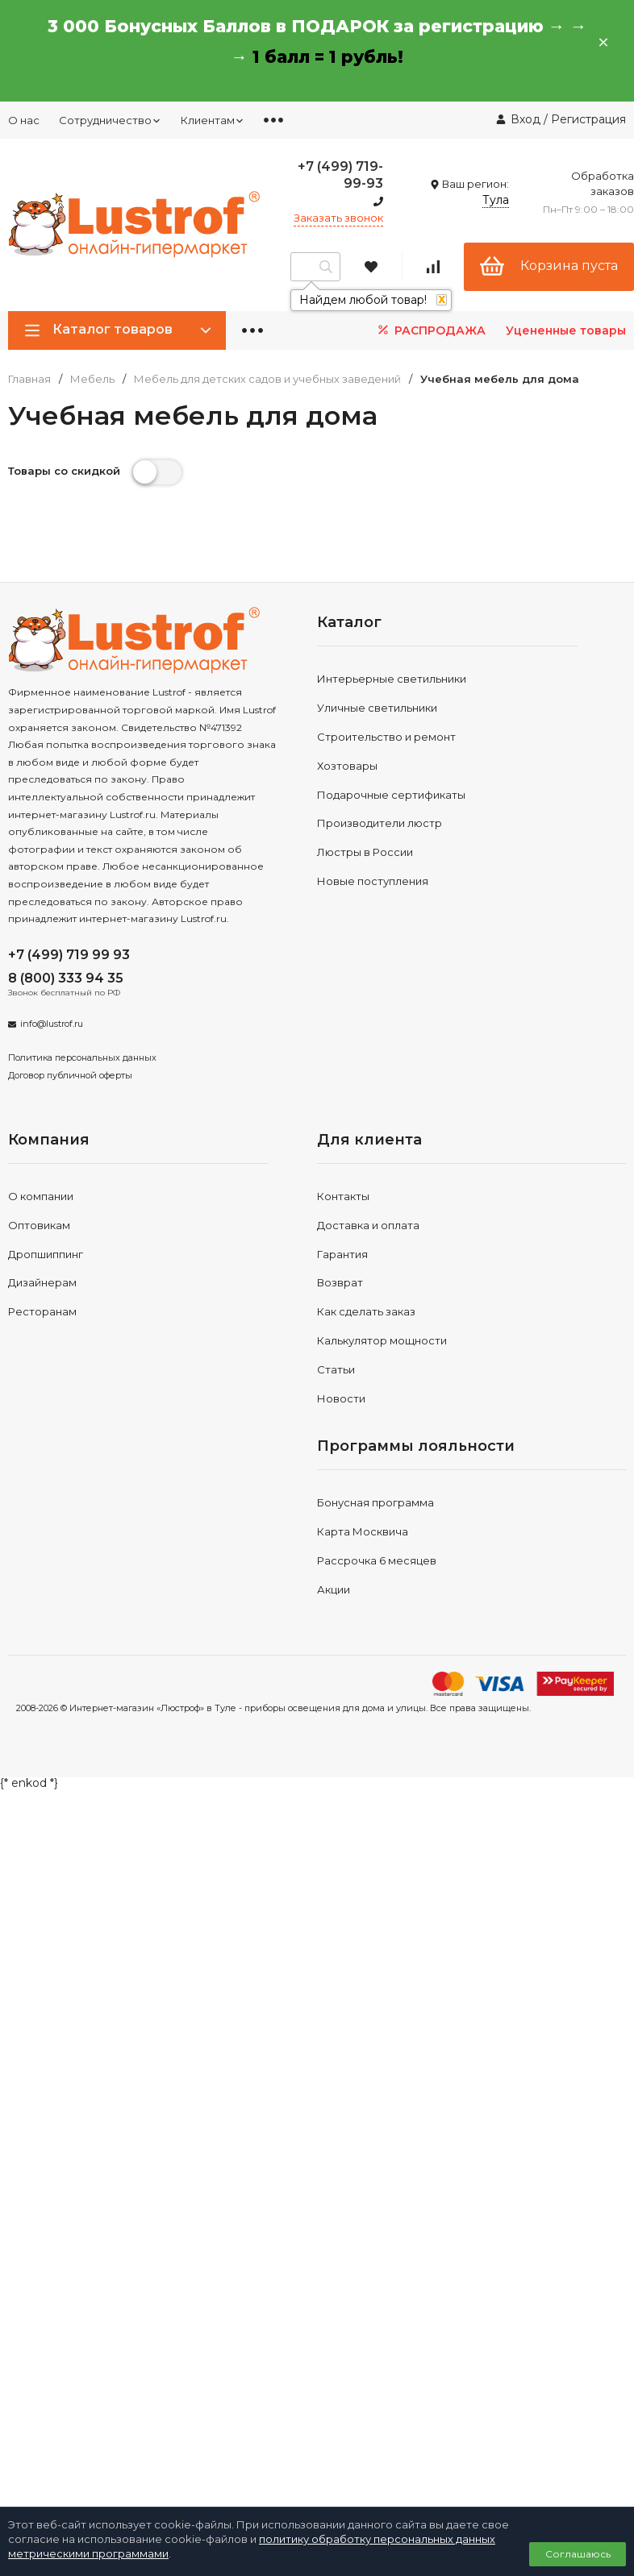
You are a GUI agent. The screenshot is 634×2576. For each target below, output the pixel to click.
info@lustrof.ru (51, 1023)
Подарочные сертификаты (391, 794)
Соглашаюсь (578, 2554)
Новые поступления (372, 881)
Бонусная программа (375, 1502)
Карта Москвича (362, 1531)
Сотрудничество (110, 120)
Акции (333, 1589)
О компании (40, 1196)
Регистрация (588, 119)
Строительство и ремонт (386, 736)
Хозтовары (347, 765)
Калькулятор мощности (382, 1340)
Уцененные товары (566, 330)
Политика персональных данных (82, 1057)
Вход (525, 119)
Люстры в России (365, 852)
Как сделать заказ (366, 1311)
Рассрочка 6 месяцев (376, 1560)
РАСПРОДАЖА (430, 330)
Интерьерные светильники (391, 678)
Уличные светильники (377, 707)
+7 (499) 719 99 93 (69, 954)
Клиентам (212, 120)
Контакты (343, 1196)
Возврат (340, 1282)
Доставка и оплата (368, 1225)
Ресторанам (42, 1311)
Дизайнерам (42, 1282)
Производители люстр (379, 822)
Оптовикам (39, 1225)
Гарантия (342, 1254)
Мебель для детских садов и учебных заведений (267, 379)
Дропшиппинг (45, 1254)
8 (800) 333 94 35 (65, 978)
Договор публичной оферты (70, 1075)
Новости (341, 1398)
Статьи (336, 1369)
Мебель (92, 379)
